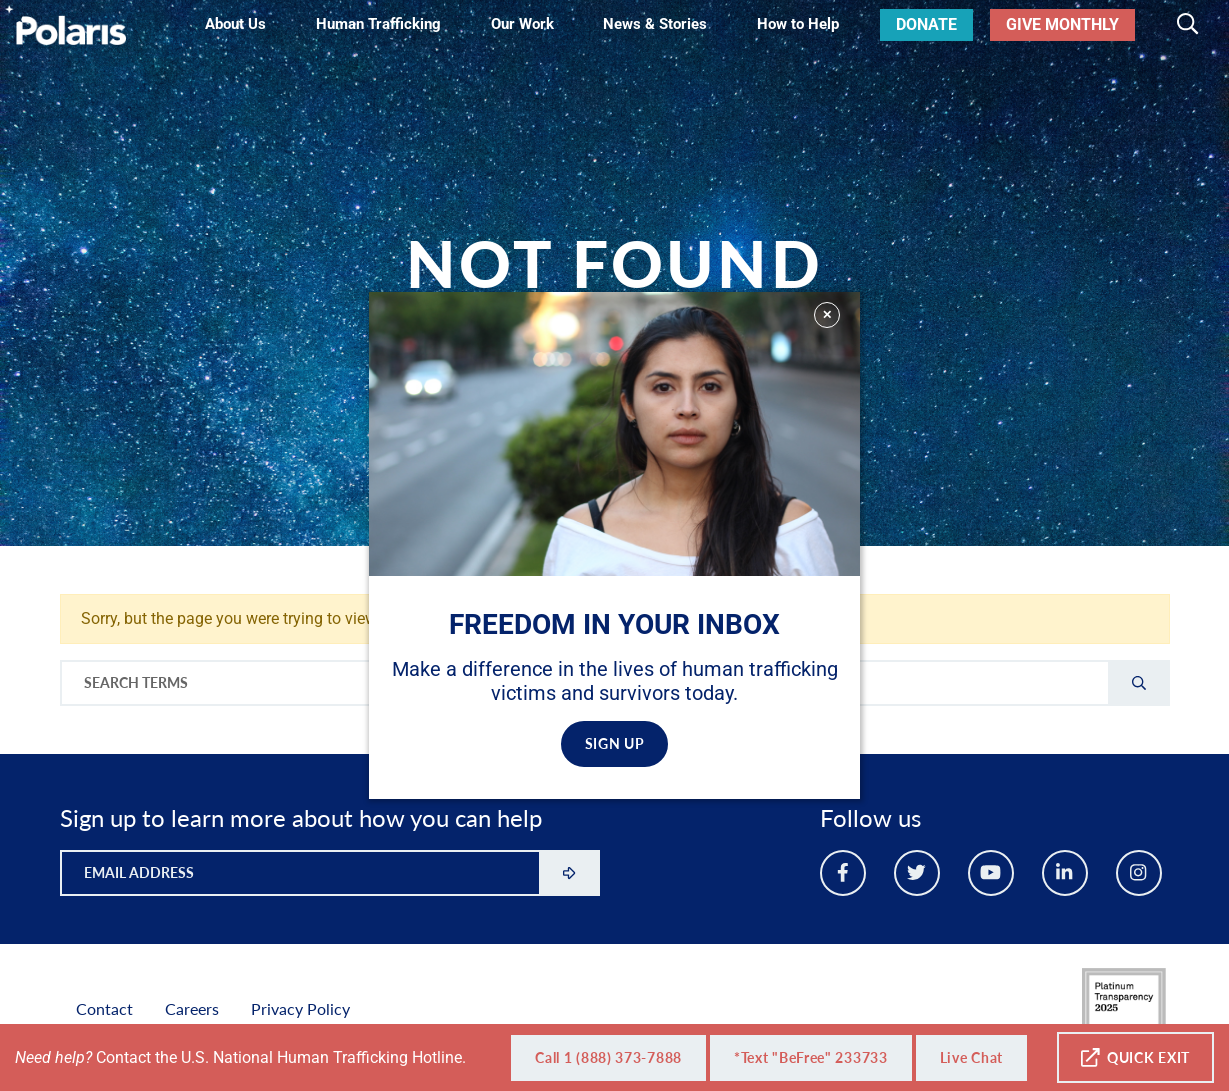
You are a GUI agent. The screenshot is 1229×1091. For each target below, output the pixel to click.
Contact (104, 1008)
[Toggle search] (1187, 25)
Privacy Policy (300, 1008)
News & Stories (655, 24)
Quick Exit (1135, 1057)
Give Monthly (1062, 24)
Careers (192, 1008)
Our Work (522, 24)
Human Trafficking (378, 24)
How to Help (798, 24)
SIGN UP (615, 743)
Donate (926, 24)
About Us (235, 24)
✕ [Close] (827, 314)
